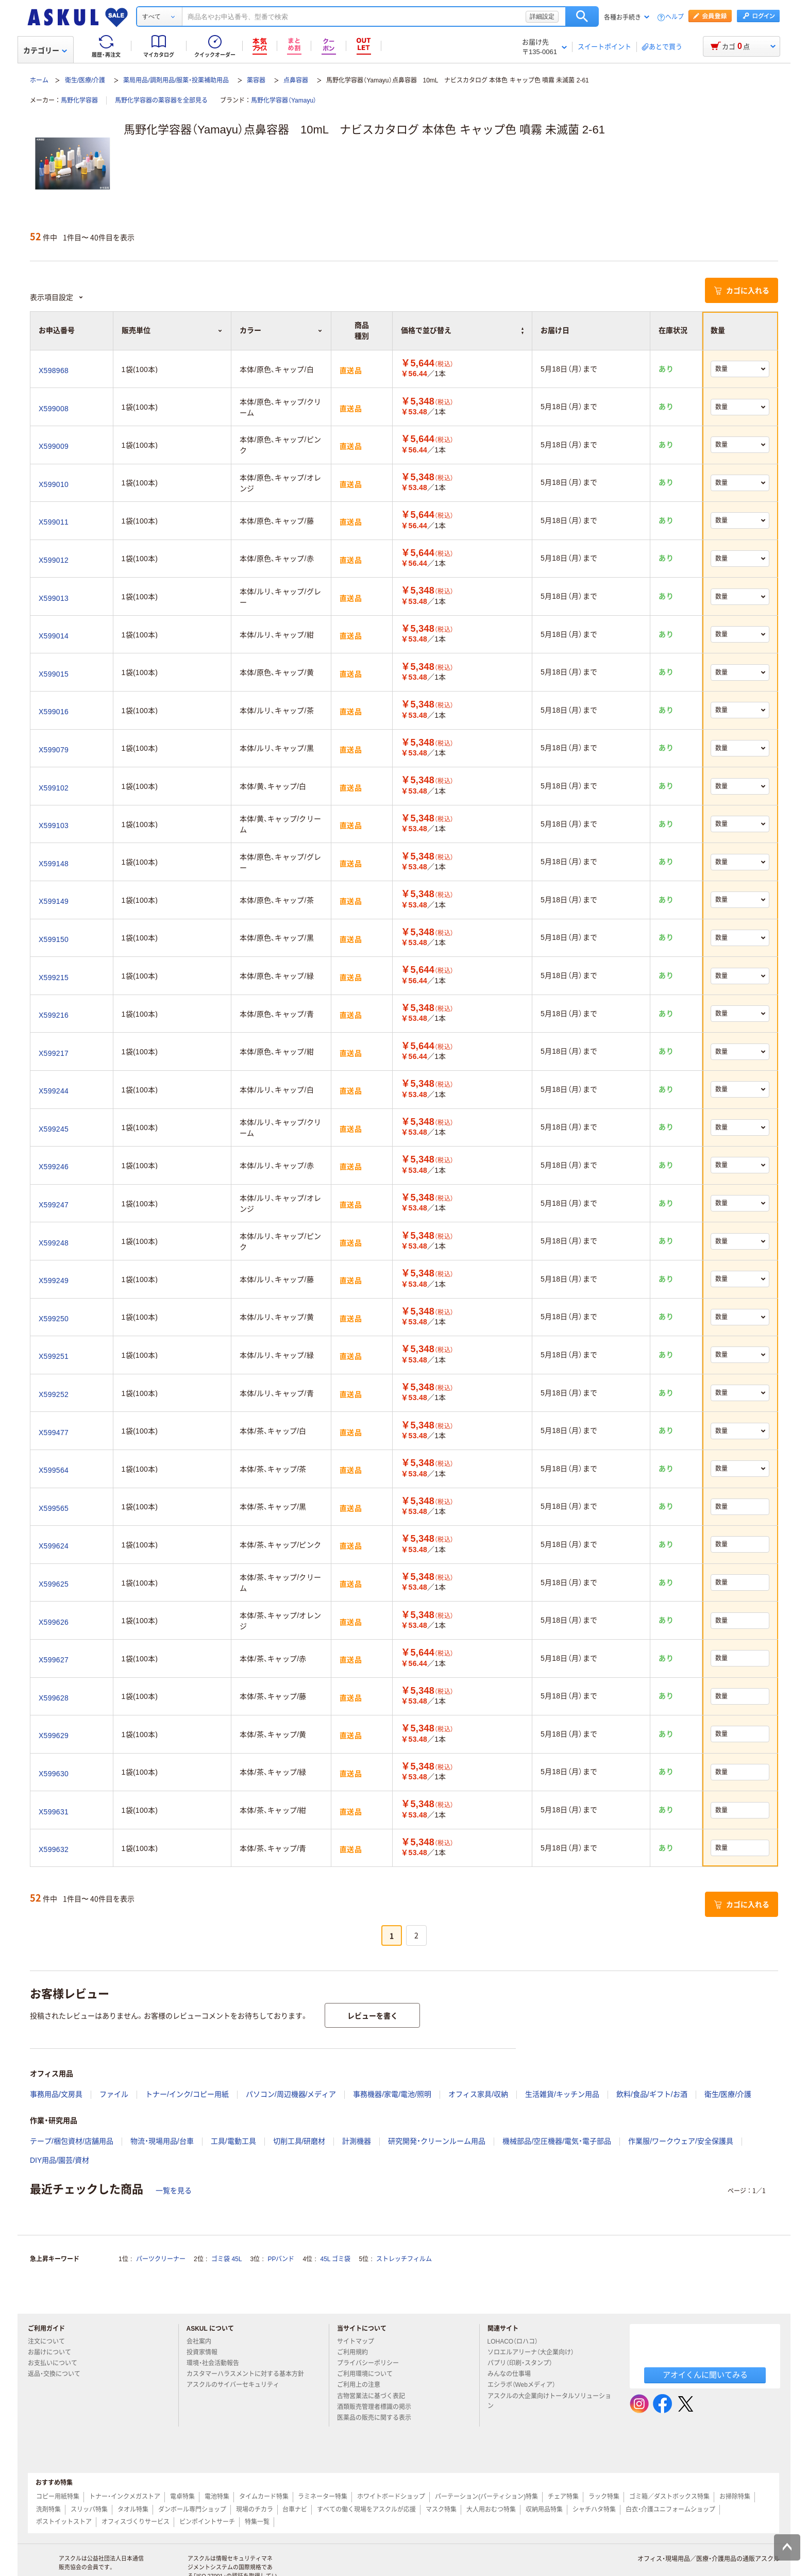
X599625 (54, 1584)
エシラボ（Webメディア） (525, 2384)
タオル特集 (132, 2509)
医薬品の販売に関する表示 (378, 2417)
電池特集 (217, 2496)
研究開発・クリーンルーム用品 (436, 2141)
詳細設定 (542, 16)
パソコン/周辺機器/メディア (291, 2094)
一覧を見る (174, 2190)
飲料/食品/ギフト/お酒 (651, 2094)
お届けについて (53, 2352)
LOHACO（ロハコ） (517, 2341)
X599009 (54, 446)
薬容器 (256, 80)
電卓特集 (182, 2496)
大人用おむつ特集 (491, 2509)
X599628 (54, 1698)
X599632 (54, 1849)
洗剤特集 (48, 2509)
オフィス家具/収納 (478, 2094)
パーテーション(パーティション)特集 (486, 2496)
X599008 (54, 409)
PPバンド (280, 2259)
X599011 (54, 522)
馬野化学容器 (79, 100)
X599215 (54, 977)
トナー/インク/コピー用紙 (187, 2094)
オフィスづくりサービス (136, 2522)
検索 (582, 16)
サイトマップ (355, 2341)
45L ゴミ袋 (336, 2259)
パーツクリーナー (161, 2259)
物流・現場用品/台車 (162, 2141)
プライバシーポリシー (372, 2363)
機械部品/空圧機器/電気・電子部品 (556, 2141)
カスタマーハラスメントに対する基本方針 (249, 2374)
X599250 (54, 1319)
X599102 (54, 788)
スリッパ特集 (89, 2509)
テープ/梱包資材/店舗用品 (71, 2141)
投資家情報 (206, 2352)
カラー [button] (281, 330)
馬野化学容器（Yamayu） (283, 100)
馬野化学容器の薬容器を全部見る (161, 100)
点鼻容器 (295, 80)
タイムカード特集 (264, 2496)
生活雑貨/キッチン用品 (562, 2094)
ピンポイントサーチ (207, 2522)
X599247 (54, 1205)
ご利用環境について (369, 2374)
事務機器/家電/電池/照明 (392, 2094)
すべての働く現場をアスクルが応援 (366, 2509)
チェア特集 (563, 2496)
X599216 (54, 1015)
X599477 (54, 1432)
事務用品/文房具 (56, 2094)
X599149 (54, 901)
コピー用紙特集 (57, 2496)
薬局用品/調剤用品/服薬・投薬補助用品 (176, 80)
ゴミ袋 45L (226, 2259)
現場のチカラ (254, 2509)
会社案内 (203, 2341)
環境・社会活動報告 (217, 2363)
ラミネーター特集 (322, 2496)
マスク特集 (441, 2509)
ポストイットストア (64, 2522)
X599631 (54, 1812)
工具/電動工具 (233, 2141)
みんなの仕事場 (513, 2374)
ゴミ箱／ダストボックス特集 (669, 2496)
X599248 (54, 1243)
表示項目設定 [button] (56, 297)
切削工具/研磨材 (299, 2141)
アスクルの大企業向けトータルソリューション (549, 2401)
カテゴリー (45, 50)
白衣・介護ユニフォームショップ (670, 2509)
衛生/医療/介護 (85, 80)
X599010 (54, 484)
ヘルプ (674, 17)
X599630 (54, 1774)
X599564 (54, 1470)
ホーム (39, 80)
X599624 (54, 1546)
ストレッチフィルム (404, 2259)
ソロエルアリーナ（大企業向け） (534, 2352)
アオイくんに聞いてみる (705, 2374)
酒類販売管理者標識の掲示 (378, 2407)
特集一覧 (257, 2522)
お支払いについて (57, 2363)
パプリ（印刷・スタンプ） (524, 2363)
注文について (50, 2341)
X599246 (54, 1167)
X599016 (54, 712)
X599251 (54, 1356)
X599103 (54, 825)
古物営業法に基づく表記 (375, 2396)
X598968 (54, 370)
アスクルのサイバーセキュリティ (237, 2384)
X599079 (54, 750)
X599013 (54, 598)
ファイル (113, 2094)
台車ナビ (294, 2509)
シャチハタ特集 (594, 2509)
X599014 (54, 636)
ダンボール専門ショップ (192, 2509)
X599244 (54, 1091)
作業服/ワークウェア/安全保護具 (680, 2141)
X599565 (54, 1508)
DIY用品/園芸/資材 (59, 2160)
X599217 (54, 1053)
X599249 (54, 1280)
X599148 (54, 864)
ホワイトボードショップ (391, 2496)
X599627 (54, 1660)
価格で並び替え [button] (462, 330)
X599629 (54, 1735)
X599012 (54, 560)
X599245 (54, 1129)
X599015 (54, 674)
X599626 (54, 1622)
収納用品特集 (544, 2509)
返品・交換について (58, 2374)
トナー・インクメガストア (124, 2496)
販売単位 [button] (172, 330)
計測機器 (356, 2141)
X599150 (54, 939)
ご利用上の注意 (363, 2384)
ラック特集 (603, 2496)
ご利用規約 (356, 2352)
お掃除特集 (734, 2496)
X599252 (54, 1394)
